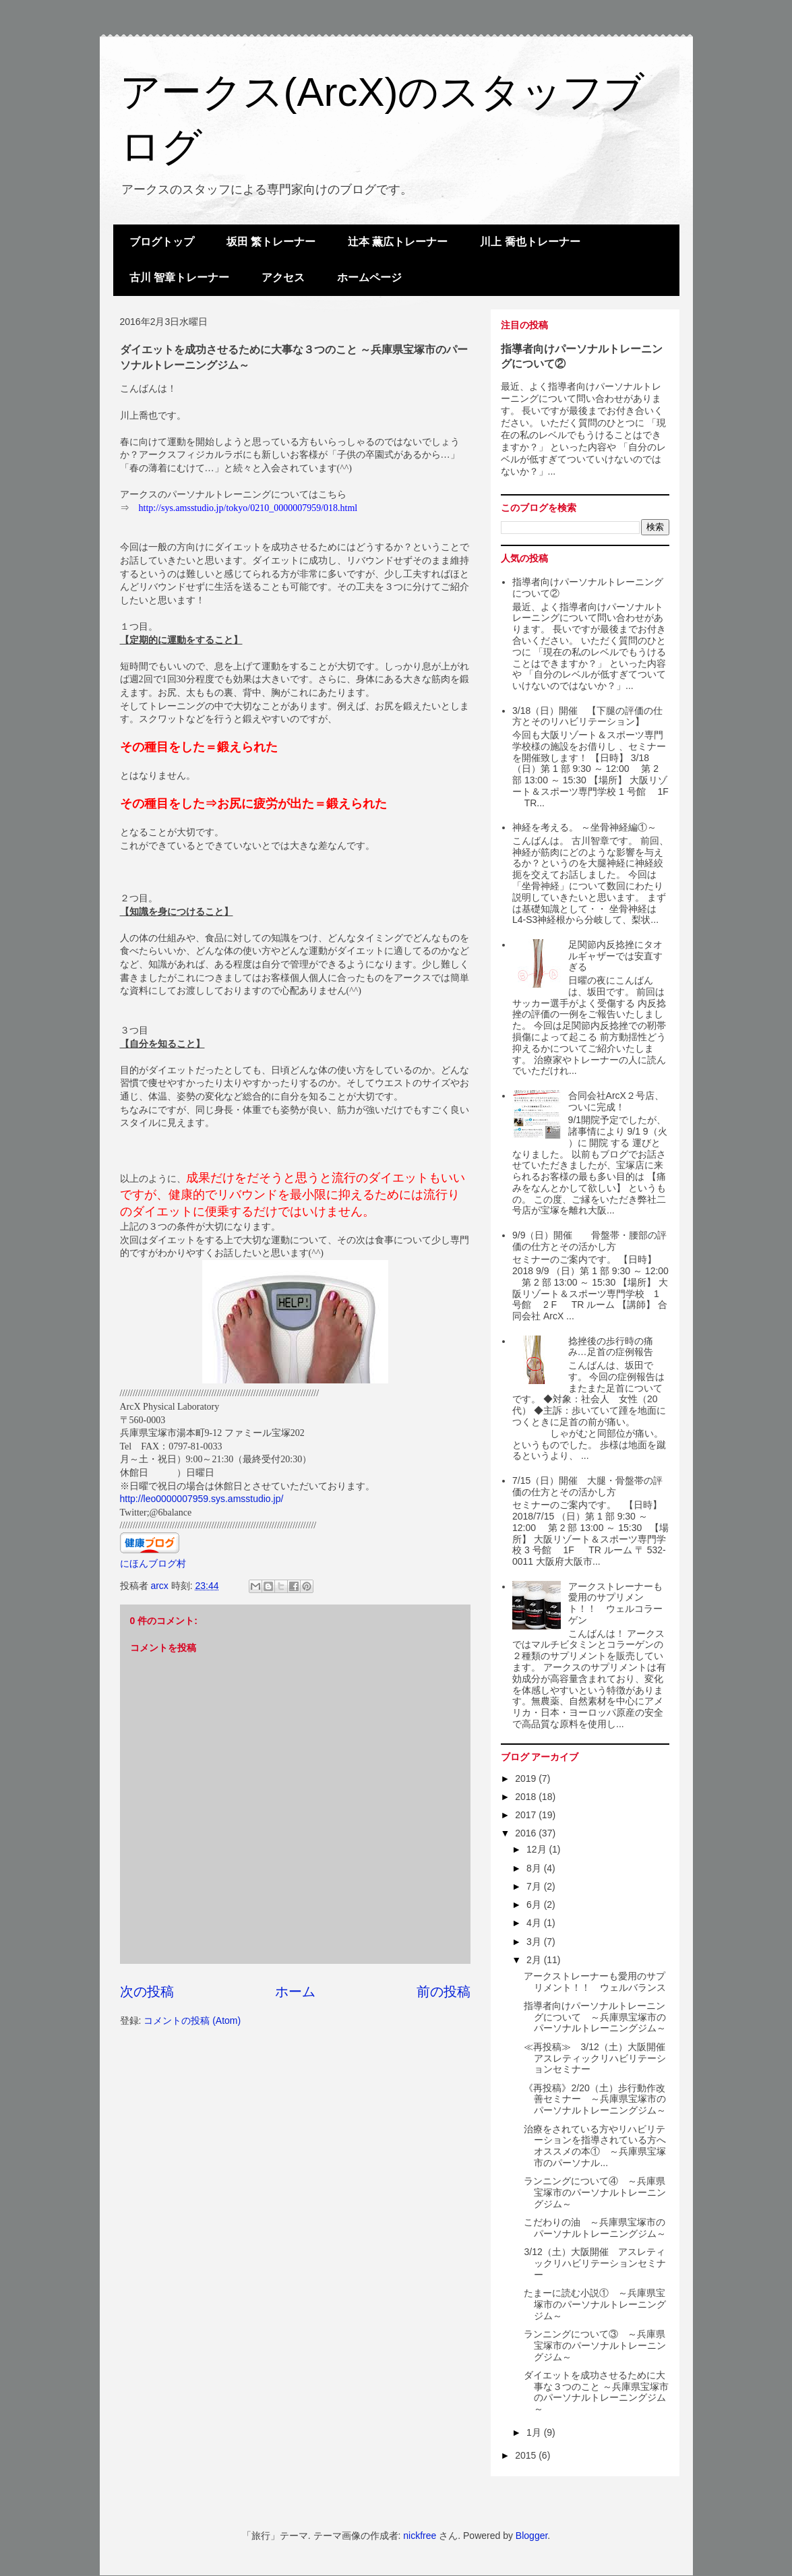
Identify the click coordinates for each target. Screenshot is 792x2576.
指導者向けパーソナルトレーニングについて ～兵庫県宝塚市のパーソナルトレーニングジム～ (595, 2017)
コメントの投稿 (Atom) (192, 2020)
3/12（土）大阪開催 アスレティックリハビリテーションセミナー (595, 2263)
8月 (535, 1868)
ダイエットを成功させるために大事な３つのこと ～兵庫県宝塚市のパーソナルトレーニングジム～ (596, 2392)
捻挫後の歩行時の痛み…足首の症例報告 (610, 1347)
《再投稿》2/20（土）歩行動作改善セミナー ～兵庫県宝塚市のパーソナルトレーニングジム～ (595, 2099)
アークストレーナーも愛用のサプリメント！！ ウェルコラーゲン (615, 1603)
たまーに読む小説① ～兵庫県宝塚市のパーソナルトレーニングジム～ (595, 2304)
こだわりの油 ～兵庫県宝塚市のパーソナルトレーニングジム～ (595, 2228)
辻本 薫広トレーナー (398, 241)
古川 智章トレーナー (179, 277)
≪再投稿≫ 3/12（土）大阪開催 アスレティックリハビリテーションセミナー (599, 2058)
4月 (535, 1922)
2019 (527, 1778)
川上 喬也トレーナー (530, 241)
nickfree (419, 2535)
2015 (527, 2455)
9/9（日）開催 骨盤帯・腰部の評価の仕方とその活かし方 (589, 1241)
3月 (535, 1941)
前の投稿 (443, 1991)
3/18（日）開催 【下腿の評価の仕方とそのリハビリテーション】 (587, 716)
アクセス (283, 277)
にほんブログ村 (153, 1563)
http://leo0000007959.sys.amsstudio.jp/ (202, 1498)
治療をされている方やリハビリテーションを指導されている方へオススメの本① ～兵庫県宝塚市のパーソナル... (595, 2146)
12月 (537, 1849)
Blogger (531, 2535)
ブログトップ (161, 241)
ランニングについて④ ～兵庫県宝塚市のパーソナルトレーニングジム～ (595, 2192)
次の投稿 (147, 1991)
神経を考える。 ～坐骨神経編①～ (584, 827)
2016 (527, 1833)
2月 (535, 1959)
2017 (527, 1814)
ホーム (295, 1991)
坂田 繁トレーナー (270, 241)
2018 (527, 1796)
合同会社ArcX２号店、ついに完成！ (616, 1101)
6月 (535, 1904)
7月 (535, 1886)
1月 (535, 2432)
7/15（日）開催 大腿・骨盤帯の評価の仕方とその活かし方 (587, 1486)
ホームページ (369, 277)
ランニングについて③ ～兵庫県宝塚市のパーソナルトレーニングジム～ (595, 2345)
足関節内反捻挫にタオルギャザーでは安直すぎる (615, 956)
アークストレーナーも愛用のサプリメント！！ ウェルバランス (595, 1982)
